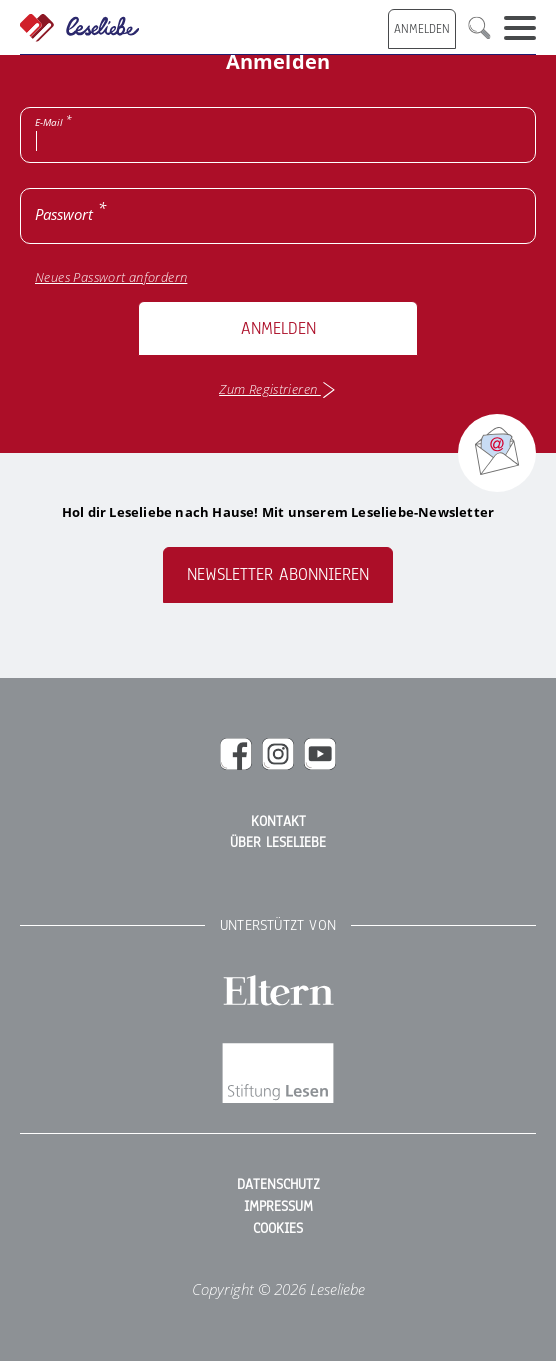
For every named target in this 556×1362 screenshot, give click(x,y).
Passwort (64, 214)
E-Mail (49, 122)
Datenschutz (278, 1185)
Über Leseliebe (278, 843)
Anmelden (278, 328)
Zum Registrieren (278, 390)
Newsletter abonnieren (278, 574)
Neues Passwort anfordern (111, 277)
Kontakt (278, 822)
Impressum (278, 1207)
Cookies (278, 1229)
